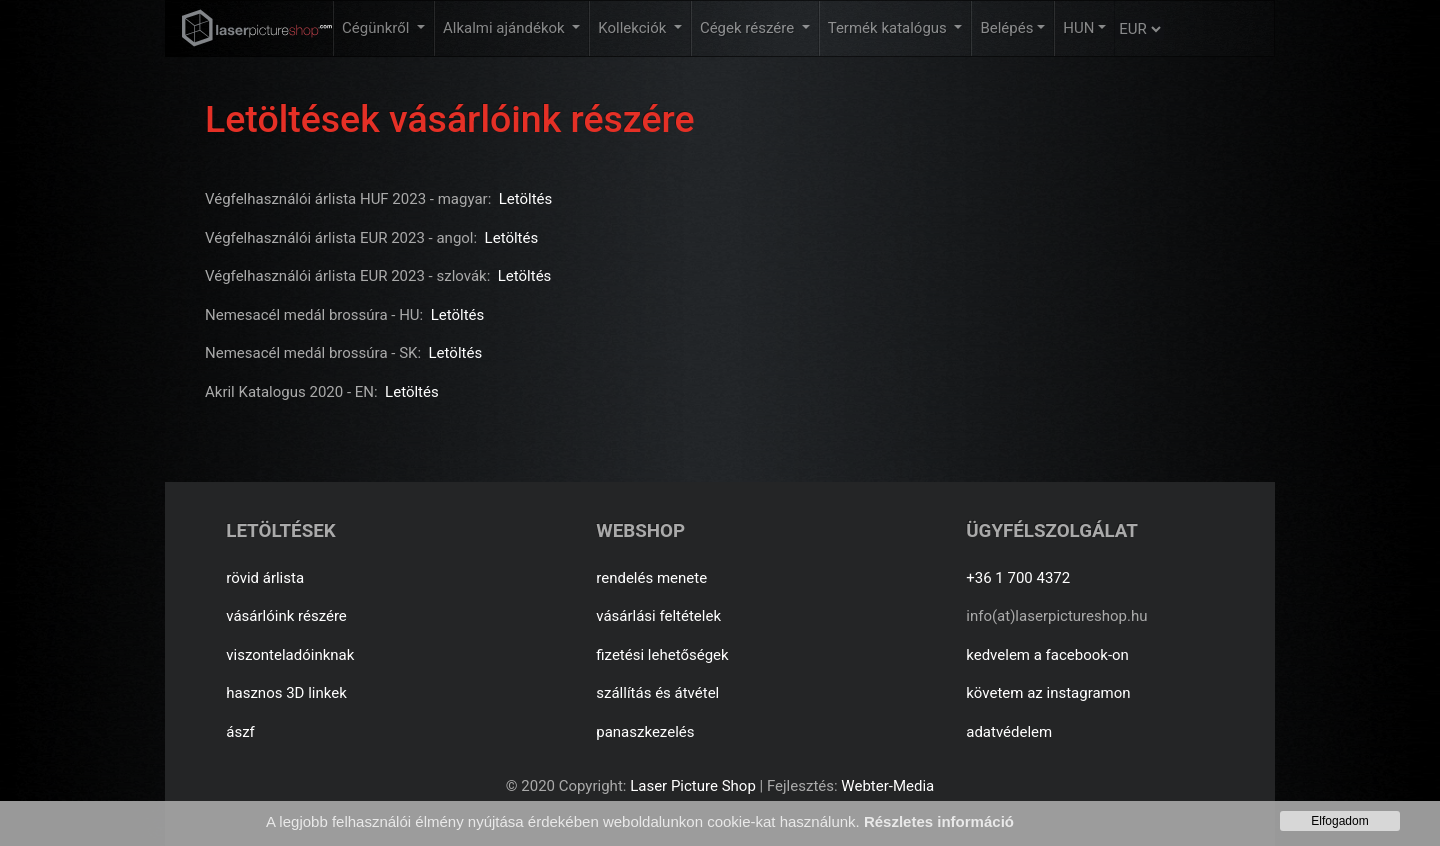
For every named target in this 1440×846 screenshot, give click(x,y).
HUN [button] (1078, 28)
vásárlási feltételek (658, 616)
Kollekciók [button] (634, 28)
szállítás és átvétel (657, 693)
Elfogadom (1339, 821)
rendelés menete (651, 578)
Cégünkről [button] (377, 28)
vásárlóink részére (286, 616)
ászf (240, 732)
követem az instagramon (1048, 693)
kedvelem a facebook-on (1047, 655)
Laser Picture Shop (692, 786)
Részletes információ (939, 821)
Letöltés (526, 199)
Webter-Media (887, 786)
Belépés (1006, 28)
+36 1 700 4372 (1018, 578)
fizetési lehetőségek (662, 655)
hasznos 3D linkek (286, 693)
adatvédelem (1009, 732)
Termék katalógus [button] (889, 28)
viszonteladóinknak (290, 655)
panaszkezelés (645, 732)
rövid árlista (265, 578)
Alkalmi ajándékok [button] (505, 28)
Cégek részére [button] (749, 28)
